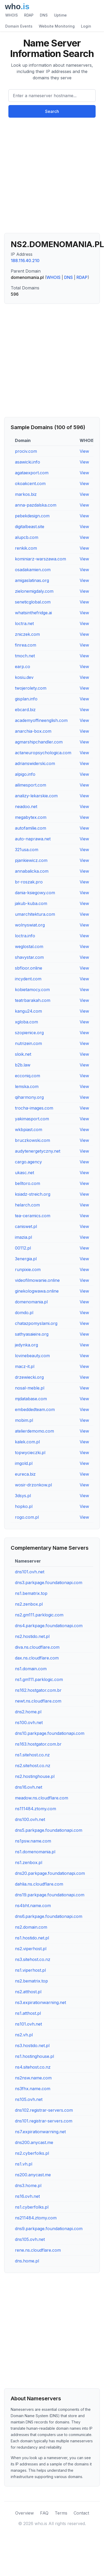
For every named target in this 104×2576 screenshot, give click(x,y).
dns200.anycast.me (34, 2142)
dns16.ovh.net (28, 1787)
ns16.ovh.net (27, 2196)
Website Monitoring (57, 26)
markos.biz (26, 494)
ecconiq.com (27, 1075)
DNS (44, 15)
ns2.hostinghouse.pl (34, 1776)
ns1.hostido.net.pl (32, 1937)
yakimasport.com (32, 1118)
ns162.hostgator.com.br (38, 1690)
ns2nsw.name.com (33, 2077)
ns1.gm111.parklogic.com (39, 1679)
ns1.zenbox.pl (28, 1862)
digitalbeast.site (29, 526)
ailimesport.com (30, 785)
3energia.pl (26, 1258)
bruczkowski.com (32, 1140)
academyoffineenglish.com (41, 720)
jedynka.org (26, 1344)
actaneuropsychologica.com (43, 752)
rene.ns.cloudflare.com (38, 2250)
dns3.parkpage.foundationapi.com (48, 1582)
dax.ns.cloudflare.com (37, 1658)
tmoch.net (25, 655)
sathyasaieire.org (31, 1334)
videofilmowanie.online (37, 1280)
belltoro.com (27, 1183)
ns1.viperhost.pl (30, 1970)
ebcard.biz (25, 709)
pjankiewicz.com (31, 860)
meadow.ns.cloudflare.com (41, 1797)
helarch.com (27, 1205)
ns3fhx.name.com (32, 2088)
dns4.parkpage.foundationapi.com (49, 1625)
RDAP (29, 15)
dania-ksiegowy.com (35, 892)
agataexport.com (31, 472)
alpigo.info (25, 774)
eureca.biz (25, 1474)
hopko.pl (23, 1506)
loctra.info (25, 935)
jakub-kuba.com (31, 903)
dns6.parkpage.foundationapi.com (48, 1916)
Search (52, 111)
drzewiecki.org (29, 1377)
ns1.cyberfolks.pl (31, 2207)
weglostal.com (29, 946)
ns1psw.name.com (33, 1841)
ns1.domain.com (31, 1668)
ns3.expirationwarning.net (40, 2002)
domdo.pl (24, 1312)
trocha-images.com (34, 1108)
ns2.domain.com (31, 1927)
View (84, 451)
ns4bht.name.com (33, 1905)
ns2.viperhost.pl (30, 1948)
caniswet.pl (26, 1226)
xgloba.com (26, 1021)
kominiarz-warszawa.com (40, 558)
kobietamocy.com (32, 989)
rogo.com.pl (27, 1517)
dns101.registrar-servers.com (43, 2121)
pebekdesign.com (32, 515)
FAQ (44, 2513)
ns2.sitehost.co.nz (32, 1765)
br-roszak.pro (29, 881)
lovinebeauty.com (32, 1355)
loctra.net (24, 623)
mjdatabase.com (31, 1398)
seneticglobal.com (33, 602)
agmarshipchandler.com (39, 742)
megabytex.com (30, 817)
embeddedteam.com (35, 1409)
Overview (24, 2513)
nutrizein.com (28, 1043)
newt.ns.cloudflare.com (38, 1701)
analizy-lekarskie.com (36, 795)
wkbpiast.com (28, 1129)
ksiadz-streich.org (32, 1194)
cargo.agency (28, 1161)
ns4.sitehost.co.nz (33, 2067)
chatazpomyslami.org (36, 1323)
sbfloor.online (28, 968)
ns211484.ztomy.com (36, 2217)
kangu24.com (28, 1011)
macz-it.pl (24, 1366)
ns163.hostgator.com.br (38, 1744)
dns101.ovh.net (29, 1571)
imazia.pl (23, 1237)
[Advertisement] (49, 177)
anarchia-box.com (33, 731)
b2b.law (22, 1065)
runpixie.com (28, 1269)
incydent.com (28, 978)
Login (86, 26)
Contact (81, 2513)
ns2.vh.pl (24, 2034)
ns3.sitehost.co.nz (32, 1959)
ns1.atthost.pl (28, 2013)
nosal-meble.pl (29, 1388)
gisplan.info (26, 698)
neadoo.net (26, 806)
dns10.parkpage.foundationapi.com (49, 1733)
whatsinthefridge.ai (33, 612)
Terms (61, 2513)
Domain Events (18, 26)
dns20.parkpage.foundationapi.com (50, 1873)
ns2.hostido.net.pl (32, 1636)
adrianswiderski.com (35, 763)
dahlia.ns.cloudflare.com (39, 1884)
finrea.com (25, 645)
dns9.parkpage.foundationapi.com (49, 2228)
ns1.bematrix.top (31, 1593)
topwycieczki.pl (30, 1452)
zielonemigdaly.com (34, 591)
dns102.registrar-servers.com (44, 2110)
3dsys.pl (23, 1495)
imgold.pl (23, 1463)
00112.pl (23, 1248)
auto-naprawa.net (33, 838)
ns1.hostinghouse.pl (34, 2056)
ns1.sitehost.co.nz (32, 1754)
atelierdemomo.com (34, 1431)
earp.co (22, 666)
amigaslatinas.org (32, 580)
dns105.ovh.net (30, 2239)
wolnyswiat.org (30, 925)
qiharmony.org (29, 1097)
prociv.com (26, 451)
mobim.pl (24, 1420)
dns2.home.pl (28, 1711)
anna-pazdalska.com (35, 505)
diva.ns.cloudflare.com (37, 1647)
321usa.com (26, 849)
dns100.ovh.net (30, 1819)
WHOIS (11, 15)
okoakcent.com (30, 483)
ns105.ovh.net (28, 2099)
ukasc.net (24, 1172)
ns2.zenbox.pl (29, 1604)
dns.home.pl (27, 2260)
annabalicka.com (31, 871)
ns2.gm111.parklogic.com (39, 1614)
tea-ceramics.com (32, 1215)
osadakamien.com (33, 569)
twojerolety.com (30, 688)
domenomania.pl (31, 1301)
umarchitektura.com (35, 914)
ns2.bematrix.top (31, 1981)
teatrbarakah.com (32, 1000)
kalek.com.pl (27, 1441)
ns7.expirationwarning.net (40, 2131)
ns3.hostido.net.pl (32, 2045)
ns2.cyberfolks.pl (32, 2153)
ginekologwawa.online (37, 1291)
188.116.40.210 (25, 260)
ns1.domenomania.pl (35, 1851)
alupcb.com (26, 537)
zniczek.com (27, 634)
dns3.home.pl (28, 2185)
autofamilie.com (30, 828)
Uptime (60, 15)
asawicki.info (27, 462)
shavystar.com (29, 957)
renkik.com (26, 548)
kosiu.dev (24, 677)
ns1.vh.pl (23, 2164)
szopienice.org (29, 1032)
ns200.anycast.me (33, 2174)
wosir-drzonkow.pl (33, 1484)
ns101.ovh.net (28, 2024)
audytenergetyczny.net (37, 1151)
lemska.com (27, 1086)
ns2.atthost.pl (28, 1991)
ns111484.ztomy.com (35, 1808)
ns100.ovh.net (29, 1722)
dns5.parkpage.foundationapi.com (48, 1830)
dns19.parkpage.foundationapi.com (49, 1894)
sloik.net (23, 1054)
